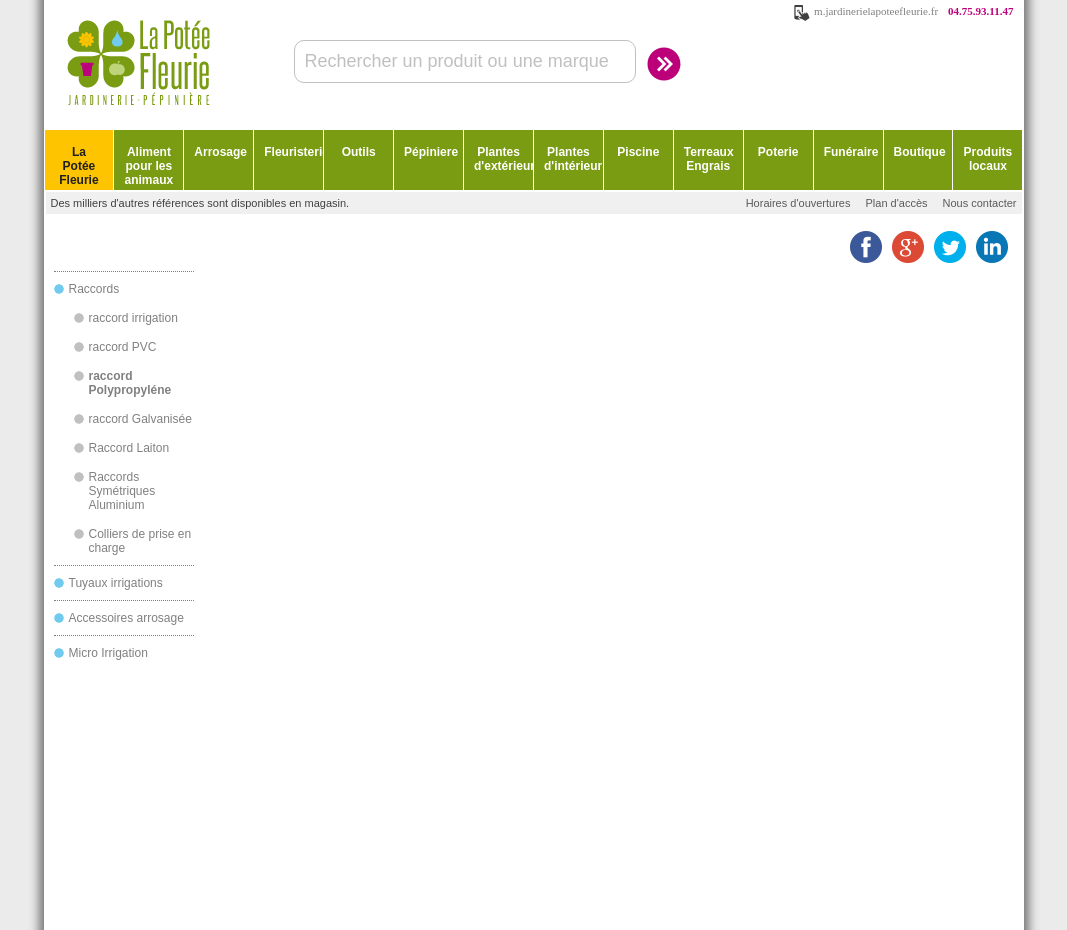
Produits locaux (988, 159)
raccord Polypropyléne (130, 383)
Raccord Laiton (129, 448)
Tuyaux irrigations (116, 583)
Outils (359, 152)
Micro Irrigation (108, 653)
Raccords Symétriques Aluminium (122, 491)
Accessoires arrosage (126, 618)
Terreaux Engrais (709, 159)
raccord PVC (123, 347)
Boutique (920, 152)
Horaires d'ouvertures (798, 203)
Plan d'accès (896, 203)
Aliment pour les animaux (149, 166)
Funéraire (851, 152)
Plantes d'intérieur (573, 159)
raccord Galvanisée (140, 419)
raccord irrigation (133, 318)
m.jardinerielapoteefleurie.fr (876, 11)
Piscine (638, 152)
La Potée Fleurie (78, 166)
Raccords (94, 289)
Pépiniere (431, 152)
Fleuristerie (293, 152)
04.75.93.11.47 (980, 11)
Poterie (778, 152)
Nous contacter (980, 203)
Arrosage (220, 152)
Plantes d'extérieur (503, 159)
